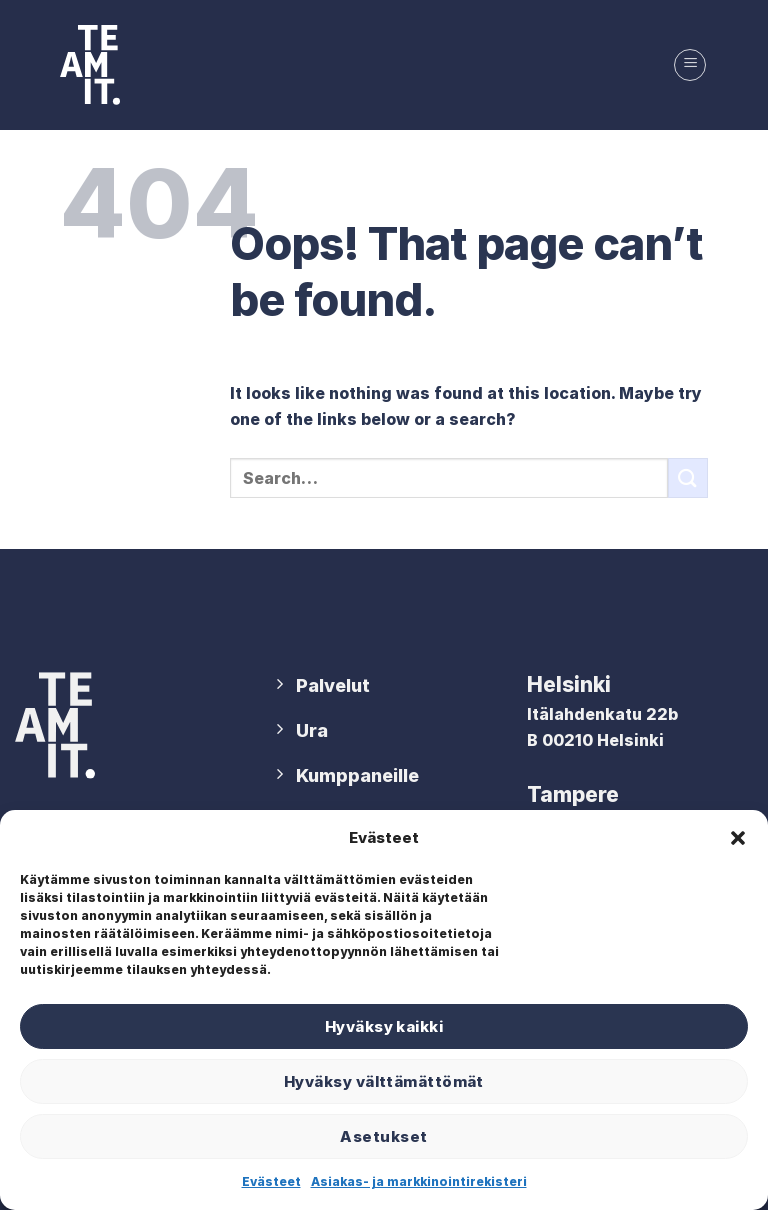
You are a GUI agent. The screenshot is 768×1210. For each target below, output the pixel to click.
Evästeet (271, 1181)
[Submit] (688, 477)
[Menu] (690, 65)
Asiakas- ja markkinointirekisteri (419, 1181)
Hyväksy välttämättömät (384, 1081)
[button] (738, 838)
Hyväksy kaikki (384, 1026)
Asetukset (383, 1136)
